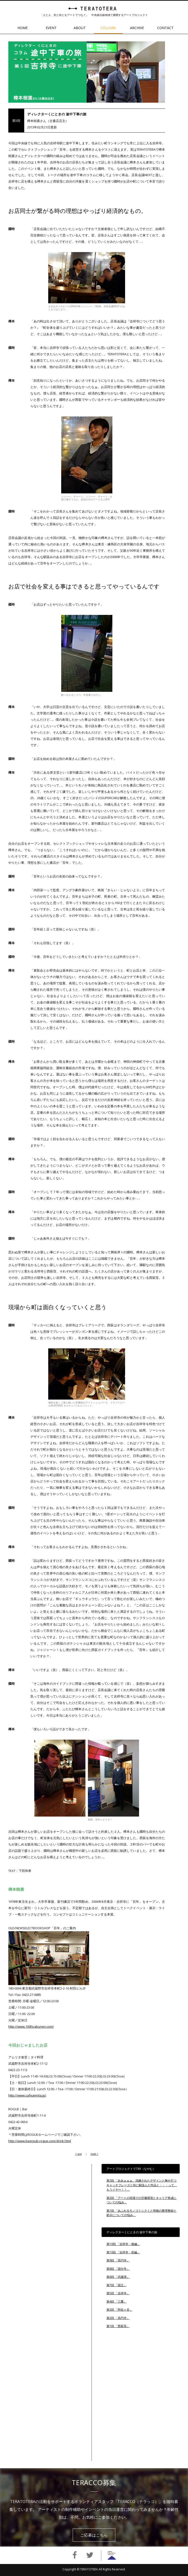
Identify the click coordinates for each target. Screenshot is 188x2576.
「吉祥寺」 (117, 2293)
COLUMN (108, 27)
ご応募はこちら (94, 2535)
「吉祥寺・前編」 (123, 2252)
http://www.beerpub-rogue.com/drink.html (39, 2141)
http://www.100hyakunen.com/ (31, 2026)
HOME (22, 27)
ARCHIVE (137, 27)
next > (94, 2154)
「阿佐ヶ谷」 (119, 2309)
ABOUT (80, 27)
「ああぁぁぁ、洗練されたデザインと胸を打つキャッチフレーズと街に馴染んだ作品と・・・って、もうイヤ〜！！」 (141, 2185)
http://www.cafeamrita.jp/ (27, 2095)
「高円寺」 (117, 2260)
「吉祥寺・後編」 (123, 2244)
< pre (78, 2154)
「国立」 (116, 2285)
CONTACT (165, 27)
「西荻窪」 (117, 2326)
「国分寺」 (117, 2269)
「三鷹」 (116, 2301)
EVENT (51, 27)
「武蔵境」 (117, 2277)
